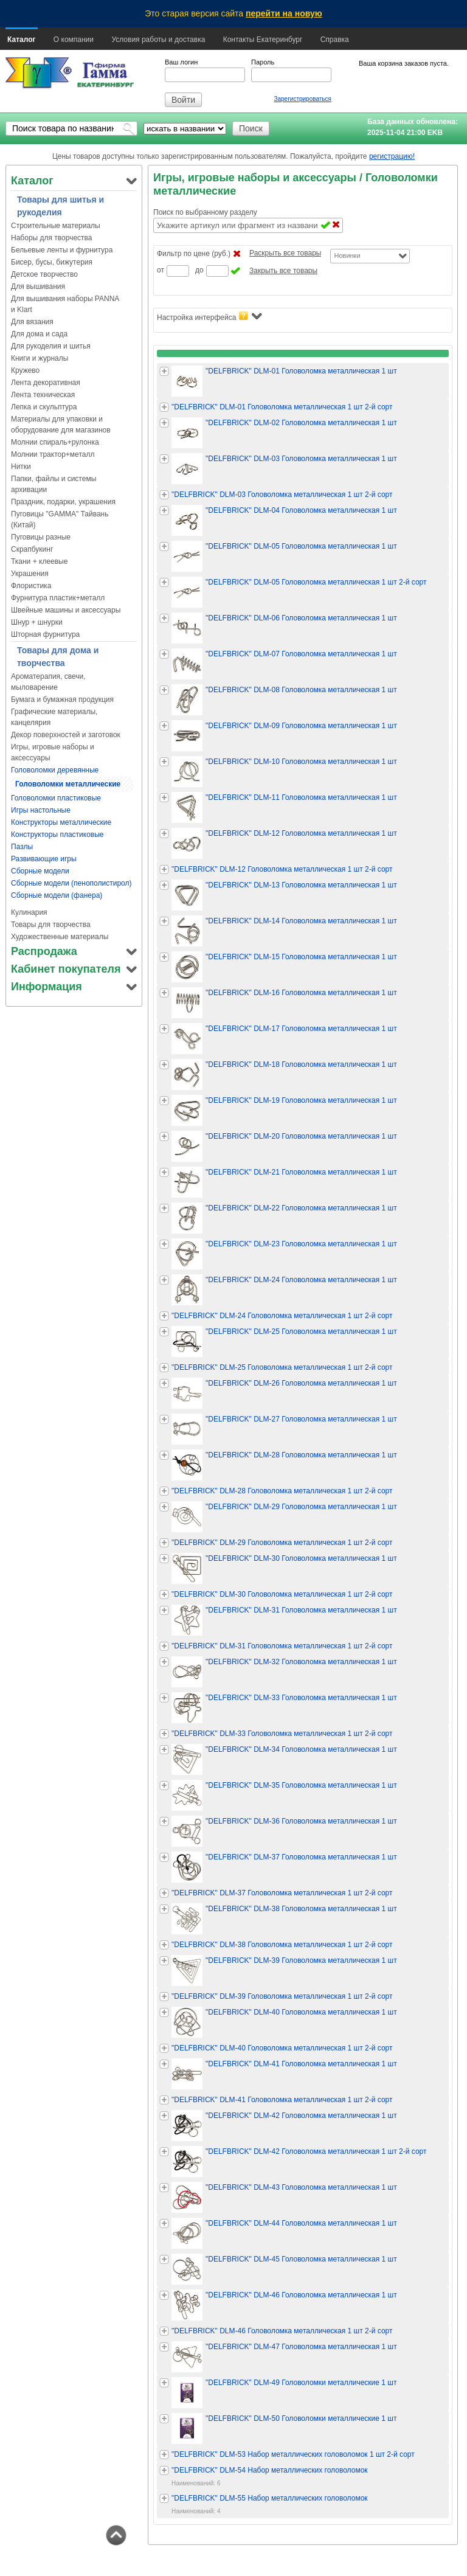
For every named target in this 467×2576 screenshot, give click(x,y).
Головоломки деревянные (55, 770)
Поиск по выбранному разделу (205, 212)
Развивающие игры (44, 859)
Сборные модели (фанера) (56, 895)
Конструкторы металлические (61, 822)
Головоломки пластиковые (56, 798)
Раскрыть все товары (285, 253)
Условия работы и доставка (158, 39)
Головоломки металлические (67, 784)
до (199, 270)
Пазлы (22, 846)
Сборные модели (40, 871)
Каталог (21, 39)
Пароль (262, 62)
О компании (74, 39)
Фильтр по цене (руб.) (193, 253)
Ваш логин (181, 62)
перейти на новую (284, 13)
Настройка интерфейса (209, 316)
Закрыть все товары (283, 270)
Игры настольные (41, 810)
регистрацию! (392, 156)
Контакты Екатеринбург (263, 39)
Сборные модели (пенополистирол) (71, 883)
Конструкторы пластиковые (57, 834)
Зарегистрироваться (302, 98)
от (160, 270)
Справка (334, 39)
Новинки (347, 255)
